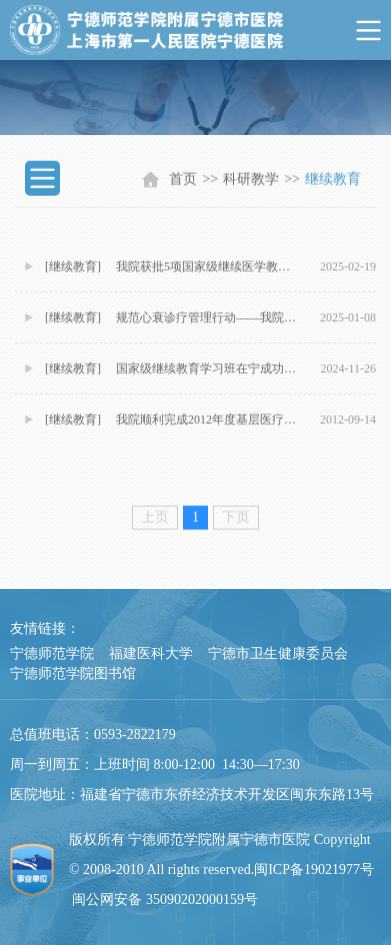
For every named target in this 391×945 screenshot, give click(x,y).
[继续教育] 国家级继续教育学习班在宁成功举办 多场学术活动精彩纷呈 (173, 377)
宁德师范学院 (52, 653)
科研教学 (251, 182)
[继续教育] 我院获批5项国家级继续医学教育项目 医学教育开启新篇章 (173, 275)
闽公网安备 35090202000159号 (165, 899)
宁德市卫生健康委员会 (278, 653)
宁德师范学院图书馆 (73, 673)
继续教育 (333, 182)
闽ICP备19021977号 (314, 869)
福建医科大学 (151, 653)
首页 (183, 182)
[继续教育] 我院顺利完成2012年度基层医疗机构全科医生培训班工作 (173, 428)
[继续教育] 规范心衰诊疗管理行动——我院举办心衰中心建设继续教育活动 (173, 326)
